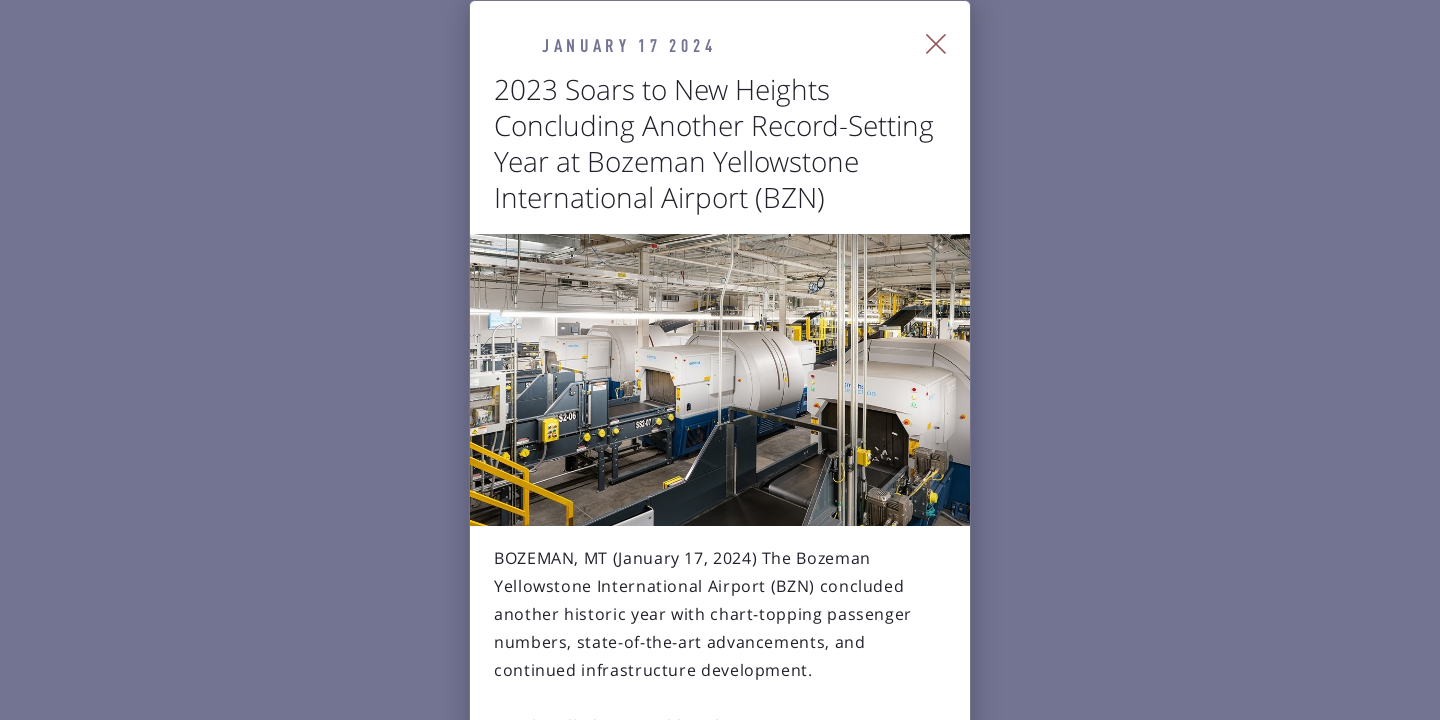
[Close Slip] (1165, 70)
